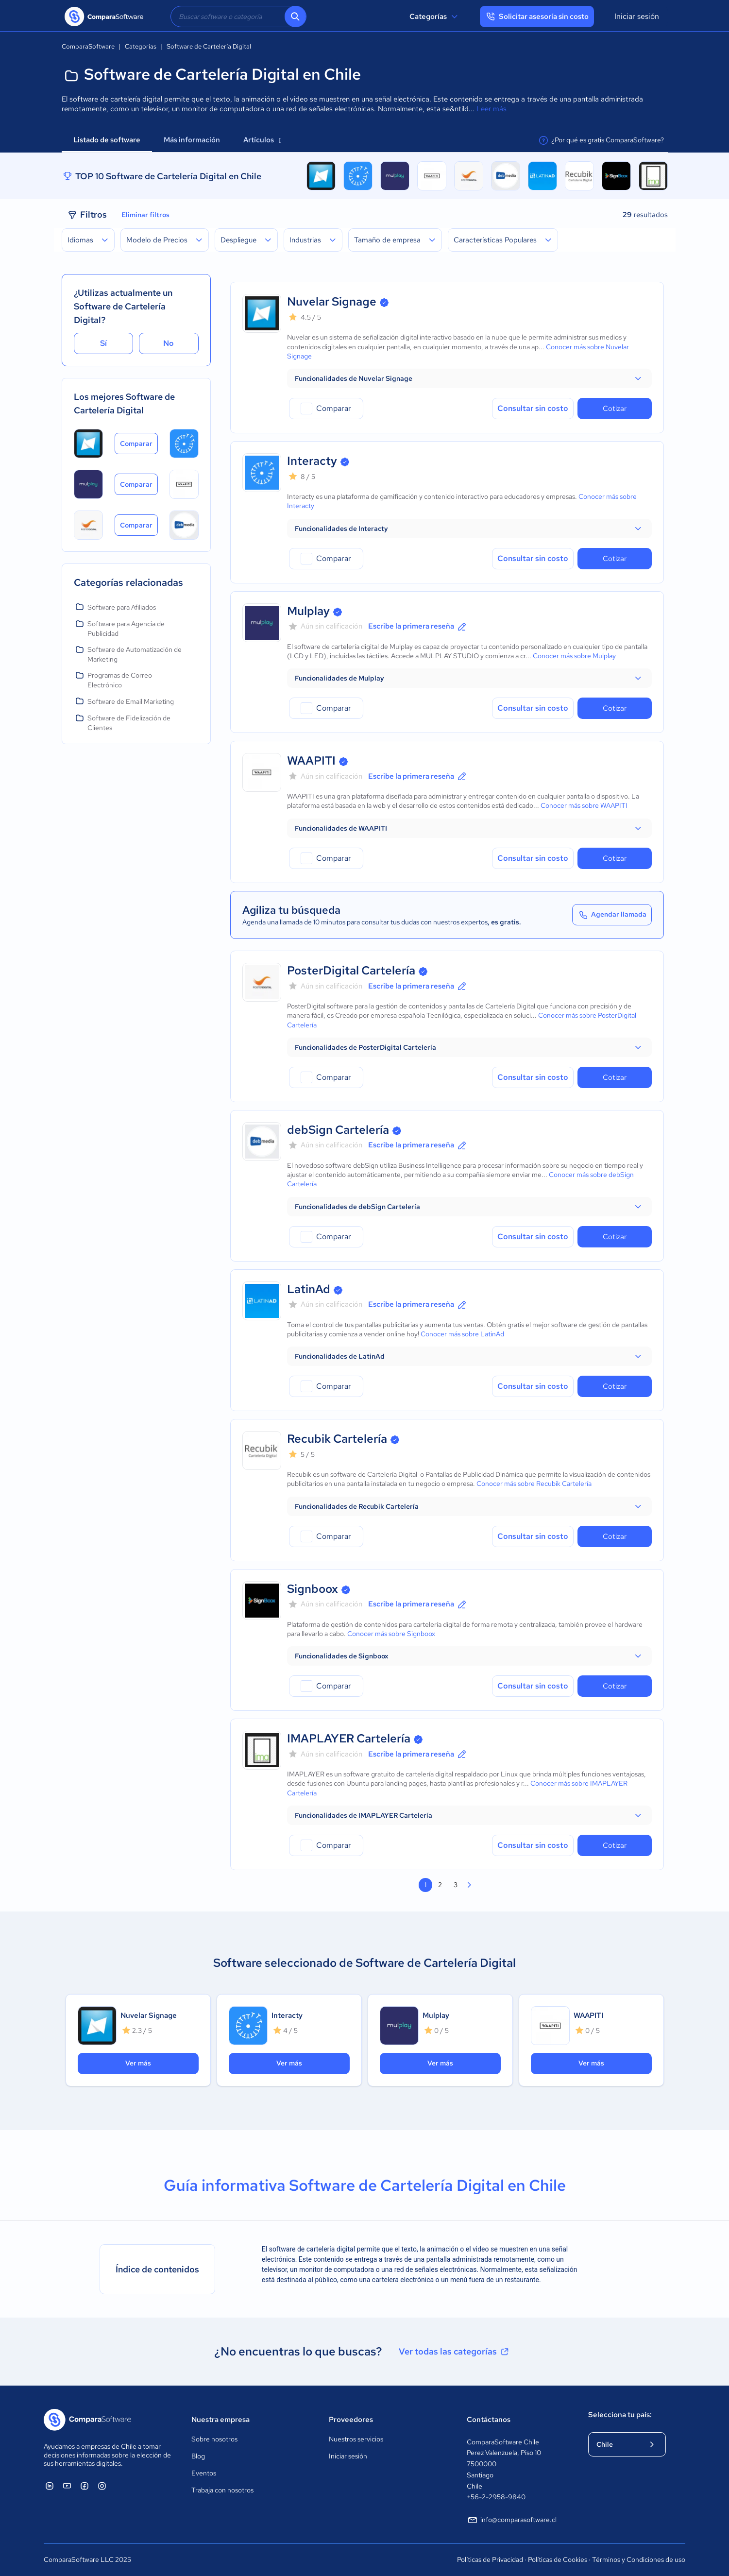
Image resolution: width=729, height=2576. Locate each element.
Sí (103, 343)
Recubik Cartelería (337, 1438)
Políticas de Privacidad (490, 2559)
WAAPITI (311, 760)
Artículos (262, 140)
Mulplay (308, 610)
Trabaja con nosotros (222, 2490)
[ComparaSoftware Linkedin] (49, 2485)
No (168, 343)
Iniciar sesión (636, 16)
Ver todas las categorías (454, 2351)
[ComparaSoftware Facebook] (84, 2485)
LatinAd (308, 1289)
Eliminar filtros (145, 214)
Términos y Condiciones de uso (638, 2559)
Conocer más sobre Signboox (391, 1633)
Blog (198, 2456)
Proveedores (351, 2419)
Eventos (203, 2473)
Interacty (312, 460)
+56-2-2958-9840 (496, 2496)
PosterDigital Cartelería (351, 970)
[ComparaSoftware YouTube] (67, 2485)
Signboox (312, 1588)
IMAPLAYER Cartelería (348, 1738)
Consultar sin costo (532, 408)
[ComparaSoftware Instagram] (102, 2485)
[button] (469, 378)
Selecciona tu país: (620, 2415)
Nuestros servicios (356, 2439)
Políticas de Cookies (557, 2559)
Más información (192, 140)
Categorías (434, 16)
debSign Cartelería (338, 1129)
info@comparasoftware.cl (512, 2520)
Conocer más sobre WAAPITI (584, 805)
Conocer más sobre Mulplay (574, 655)
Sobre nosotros (214, 2439)
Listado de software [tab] (106, 140)
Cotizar (615, 408)
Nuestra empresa (220, 2419)
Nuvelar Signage (331, 301)
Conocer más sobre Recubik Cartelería (534, 1483)
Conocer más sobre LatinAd (462, 1334)
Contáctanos (488, 2419)
